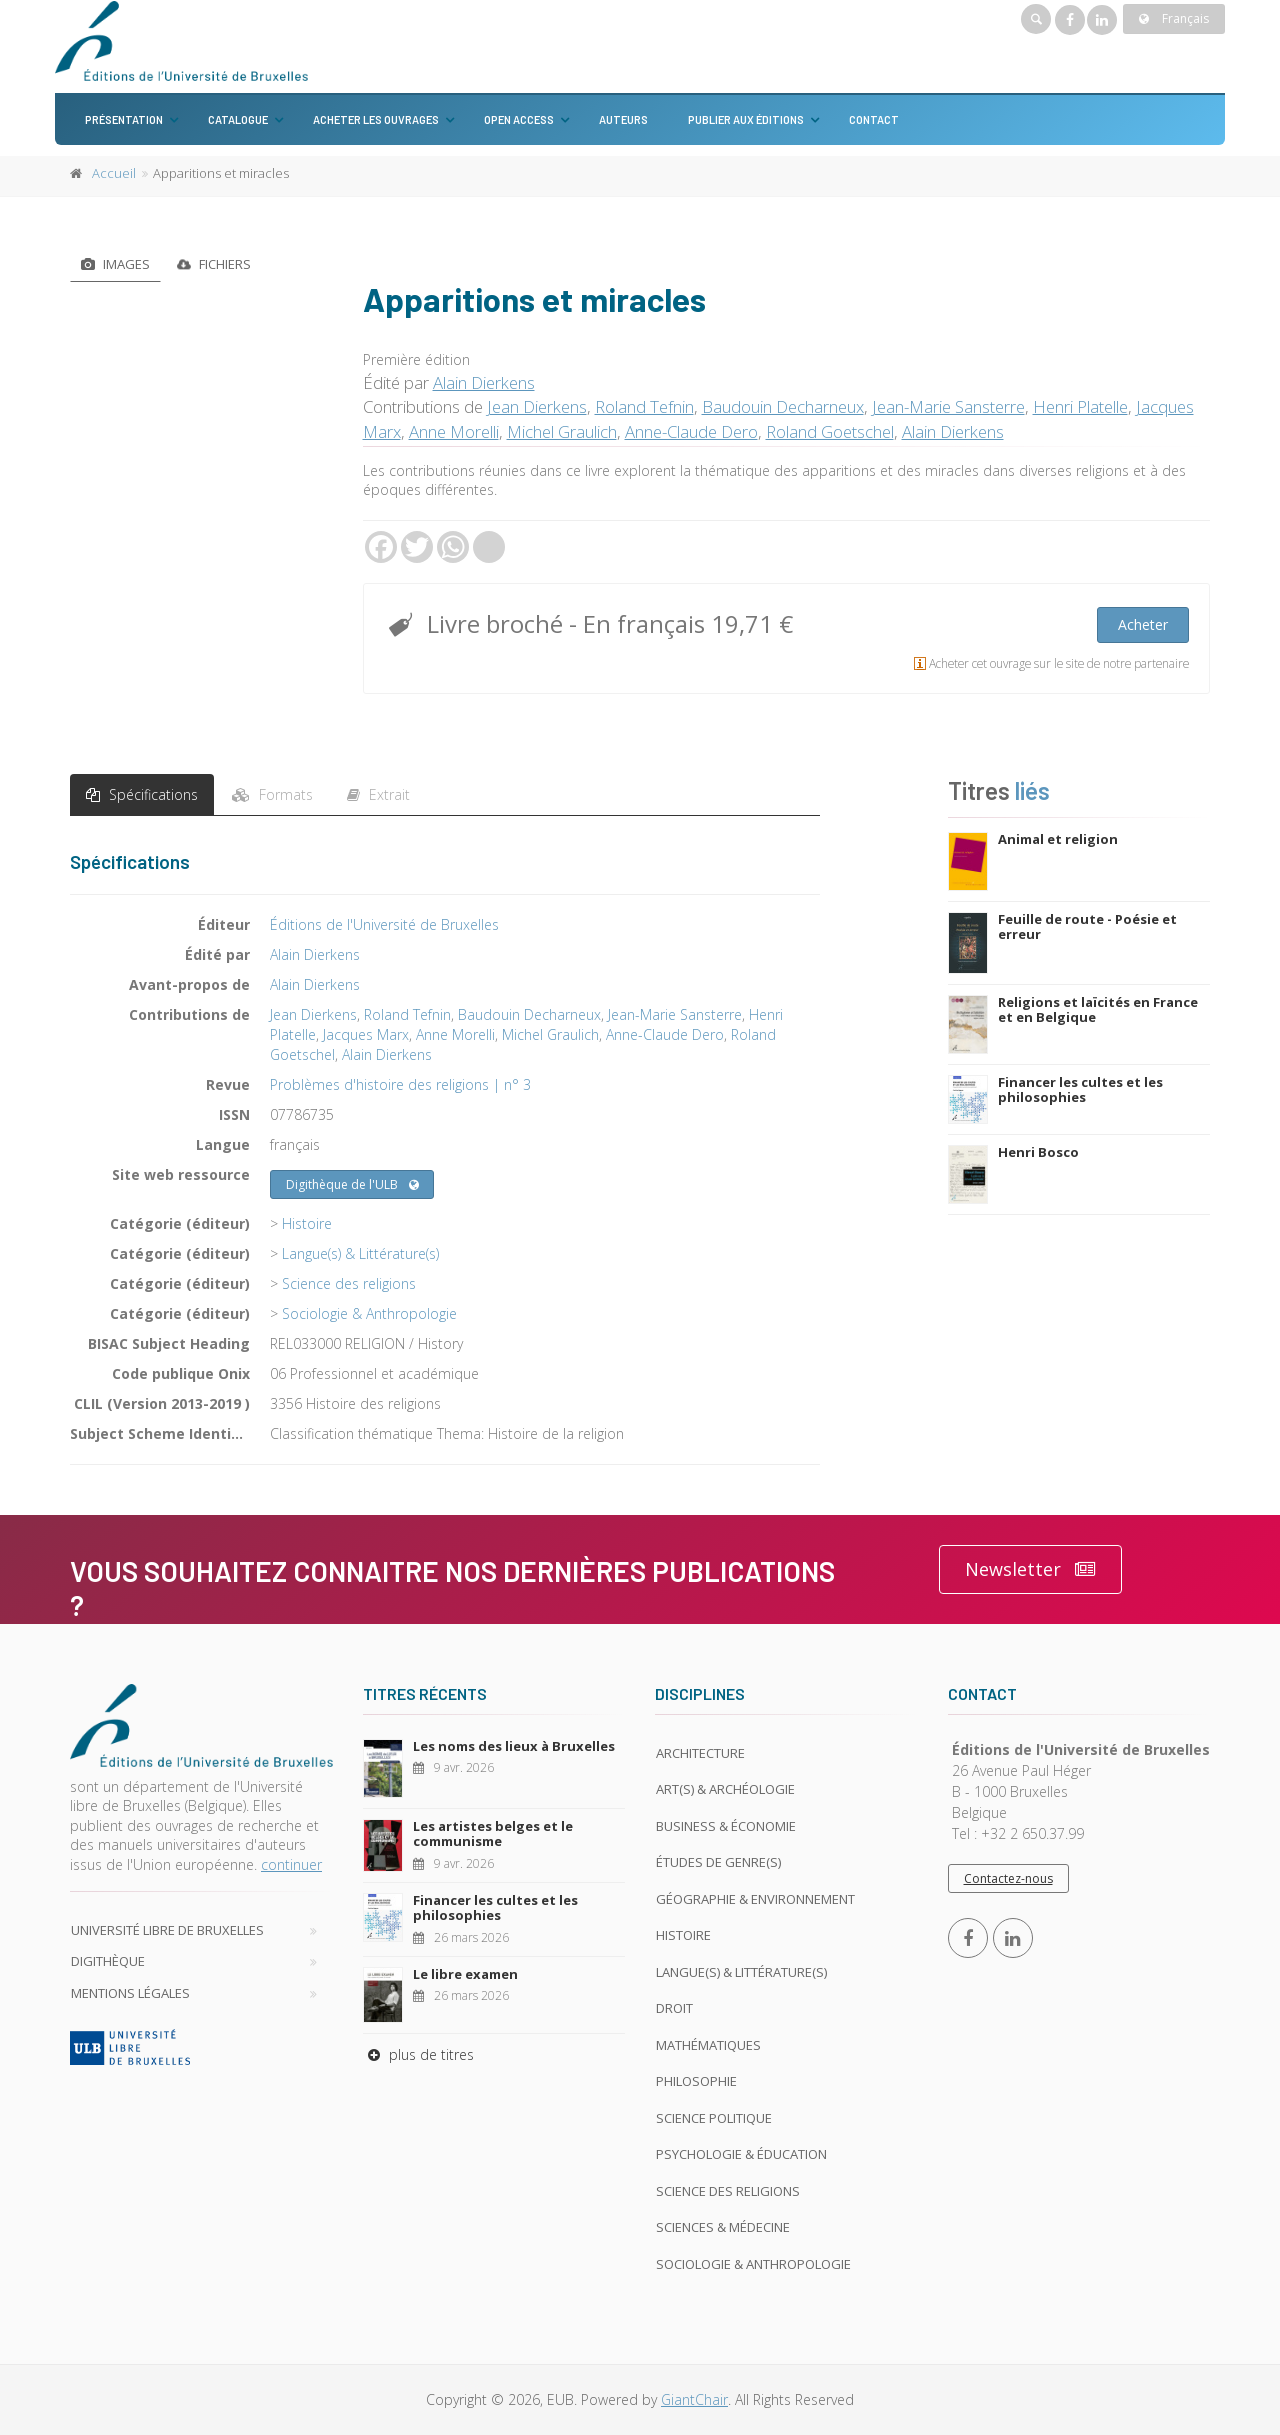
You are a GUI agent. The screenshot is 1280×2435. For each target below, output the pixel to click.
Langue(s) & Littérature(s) (360, 1253)
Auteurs (623, 119)
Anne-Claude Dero (691, 431)
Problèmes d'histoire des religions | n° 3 (400, 1084)
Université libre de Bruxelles (167, 1930)
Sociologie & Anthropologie (369, 1313)
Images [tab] (115, 264)
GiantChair (694, 2399)
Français (1174, 18)
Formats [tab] (272, 794)
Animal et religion (1058, 839)
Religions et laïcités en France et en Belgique (1098, 1010)
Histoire (307, 1223)
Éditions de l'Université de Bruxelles (384, 924)
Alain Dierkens (484, 382)
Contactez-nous (1008, 1878)
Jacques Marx (366, 1034)
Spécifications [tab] (142, 794)
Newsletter (1030, 1569)
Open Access (519, 119)
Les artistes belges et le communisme (493, 1834)
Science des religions (349, 1283)
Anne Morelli (454, 431)
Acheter (1143, 624)
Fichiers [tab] (214, 264)
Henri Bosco (1038, 1152)
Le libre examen (465, 1974)
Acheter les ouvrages (376, 119)
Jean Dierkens (537, 406)
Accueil (114, 173)
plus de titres (418, 2054)
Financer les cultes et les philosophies (1080, 1090)
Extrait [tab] (378, 794)
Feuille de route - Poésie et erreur (1087, 927)
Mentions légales (130, 1993)
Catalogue (238, 119)
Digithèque (108, 1961)
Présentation (124, 119)
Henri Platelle (1080, 406)
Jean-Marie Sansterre (948, 406)
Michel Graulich (562, 431)
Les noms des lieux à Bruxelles (514, 1746)
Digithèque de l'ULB (352, 1185)
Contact (874, 119)
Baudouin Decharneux (783, 406)
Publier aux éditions (746, 119)
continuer (291, 1864)
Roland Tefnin (644, 406)
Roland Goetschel (830, 431)
